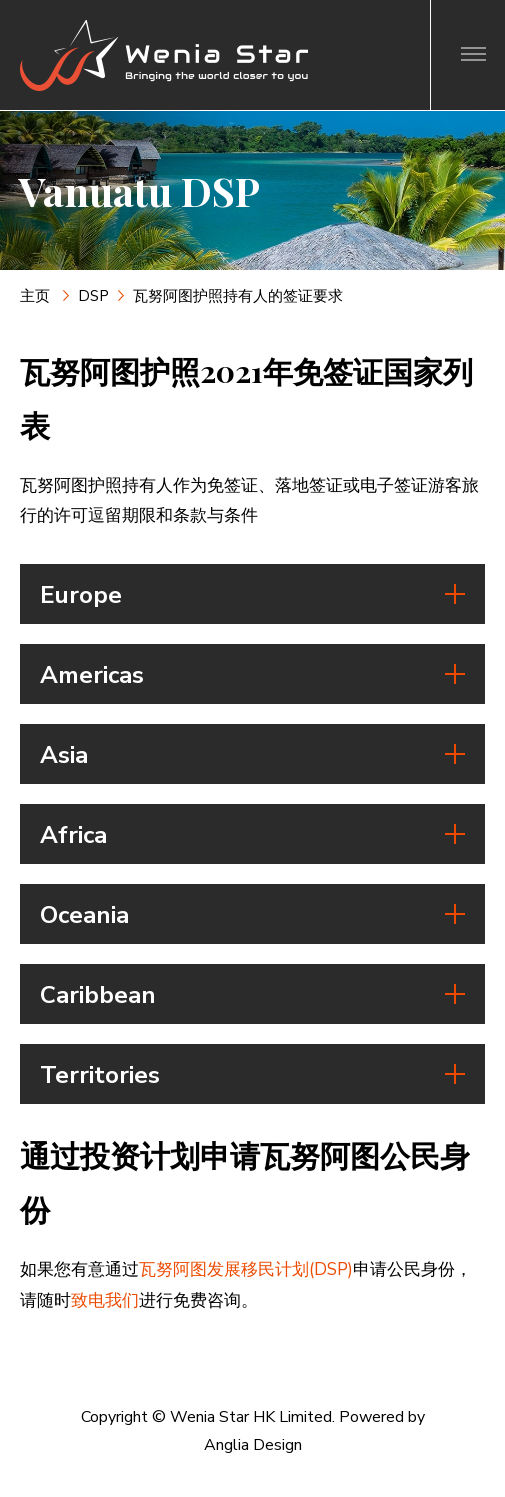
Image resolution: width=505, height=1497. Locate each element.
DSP (93, 296)
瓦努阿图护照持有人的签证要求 (238, 296)
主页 (37, 296)
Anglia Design (253, 1445)
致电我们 (105, 1300)
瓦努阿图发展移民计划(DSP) (246, 1269)
